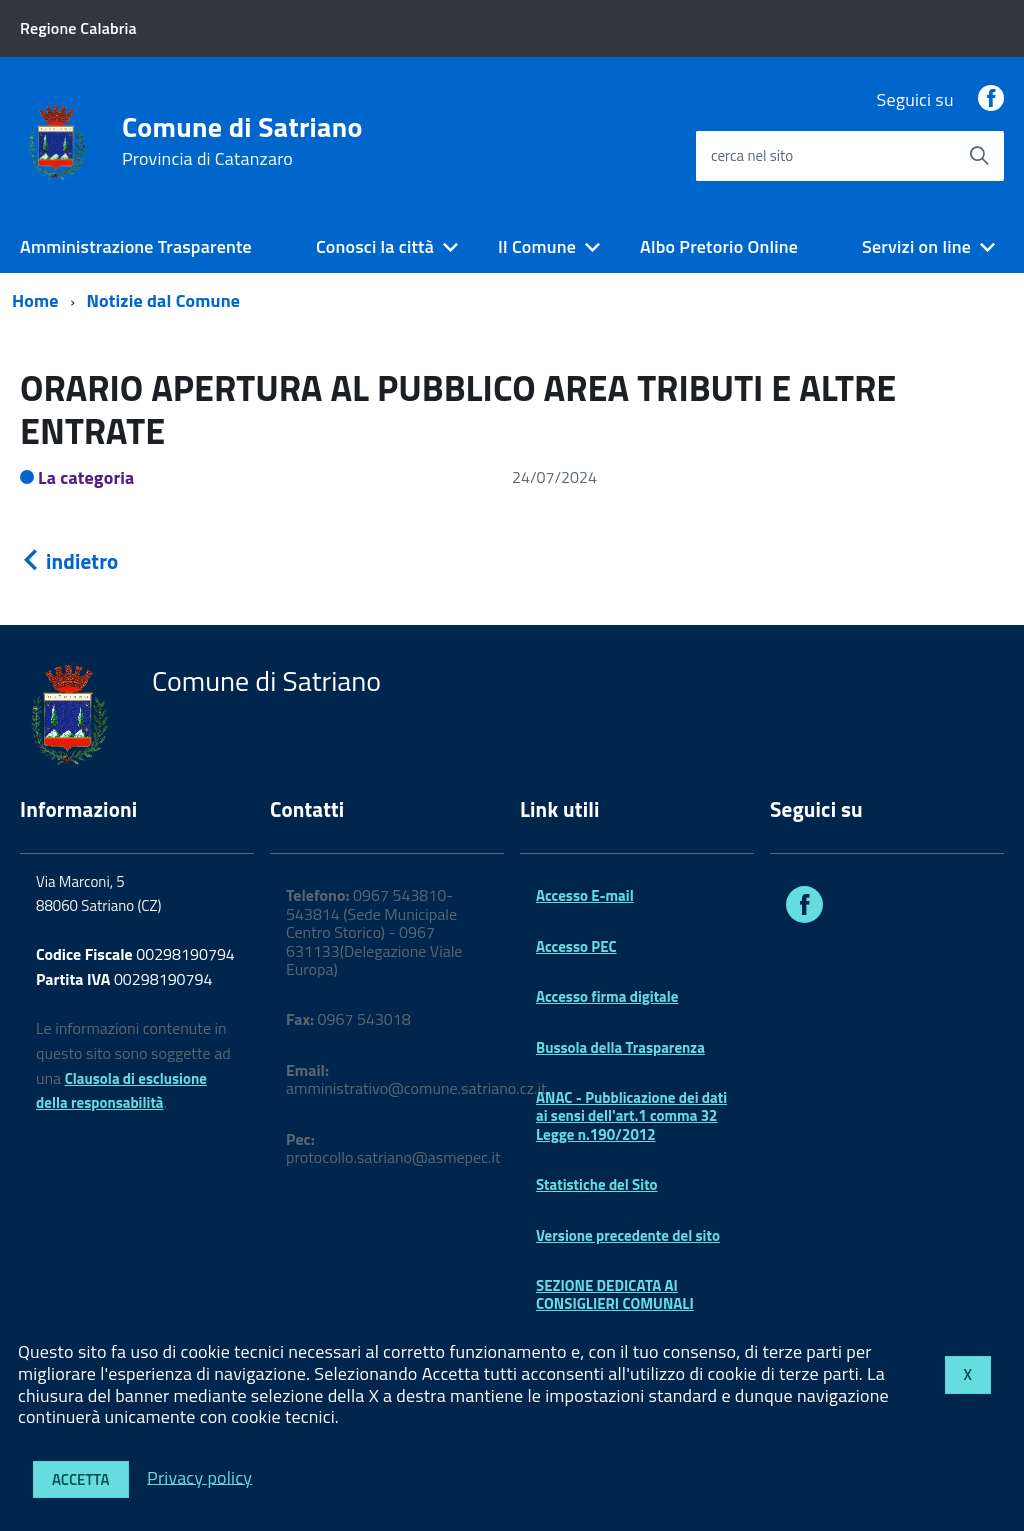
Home (35, 300)
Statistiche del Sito (597, 1184)
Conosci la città (375, 246)
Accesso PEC (576, 946)
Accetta (81, 1479)
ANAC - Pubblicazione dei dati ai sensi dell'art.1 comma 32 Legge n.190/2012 (631, 1116)
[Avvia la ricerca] (979, 156)
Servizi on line (916, 246)
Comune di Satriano (242, 141)
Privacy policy (199, 1476)
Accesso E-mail (585, 895)
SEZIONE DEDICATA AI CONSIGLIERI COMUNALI (615, 1294)
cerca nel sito (752, 155)
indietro (69, 561)
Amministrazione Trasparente (136, 246)
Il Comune (537, 246)
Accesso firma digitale (607, 996)
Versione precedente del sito (628, 1235)
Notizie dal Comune (164, 300)
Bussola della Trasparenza (620, 1047)
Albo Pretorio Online (719, 246)
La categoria (86, 477)
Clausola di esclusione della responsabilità (121, 1091)
